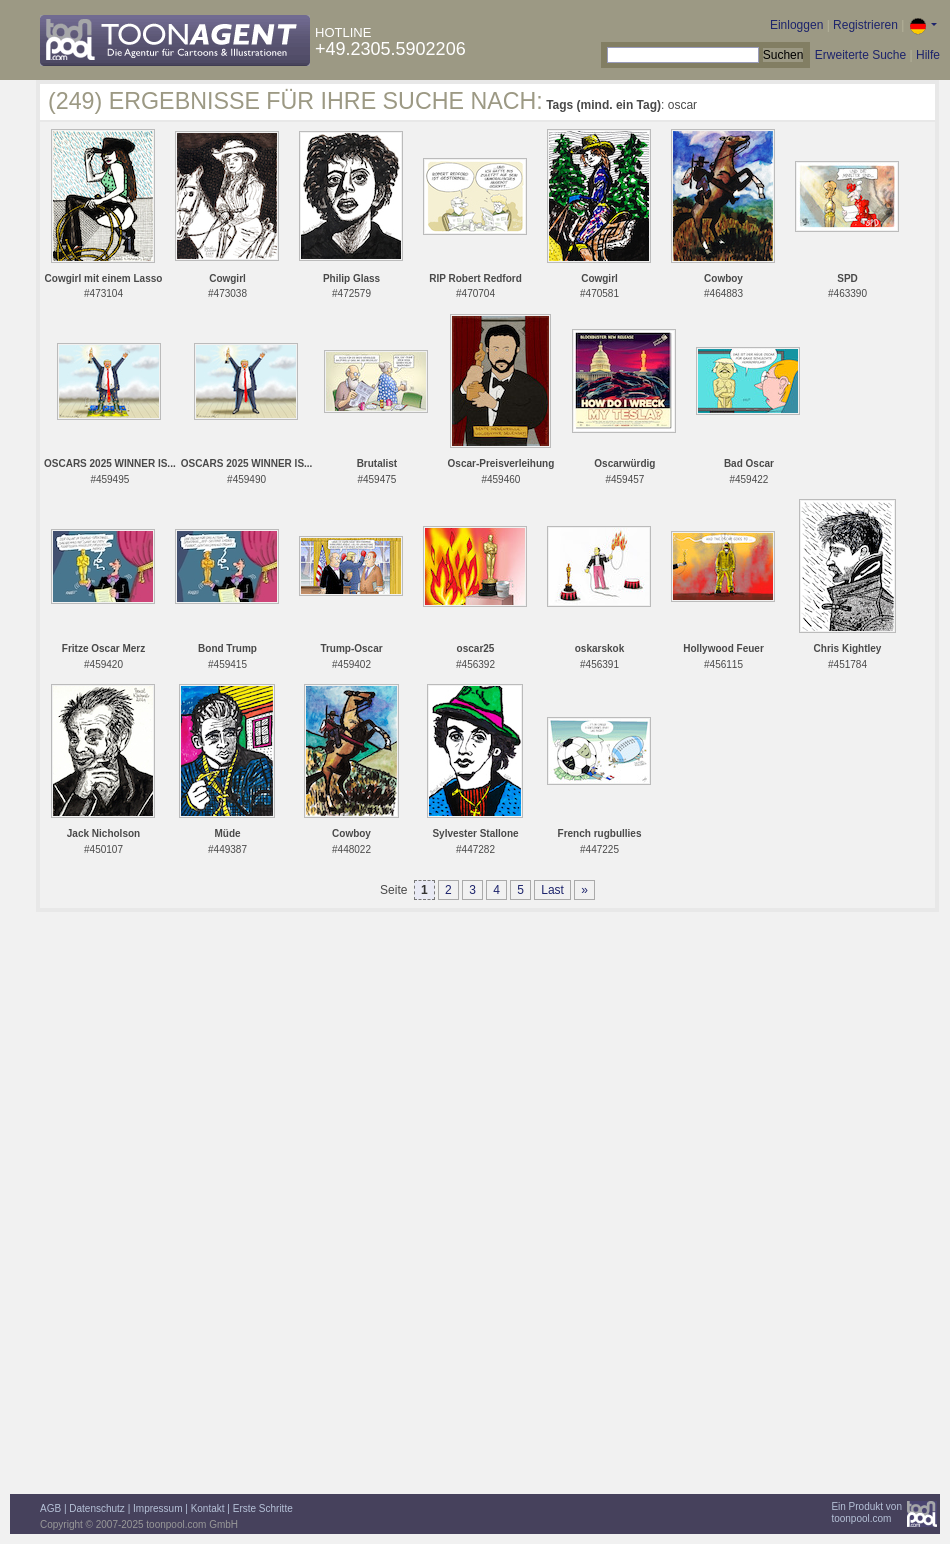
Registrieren (865, 25)
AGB (50, 1508)
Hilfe (928, 55)
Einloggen (796, 25)
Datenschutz (97, 1508)
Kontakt (208, 1508)
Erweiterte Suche (860, 55)
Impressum (157, 1508)
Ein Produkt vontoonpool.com (866, 1512)
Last (552, 890)
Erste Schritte (263, 1508)
